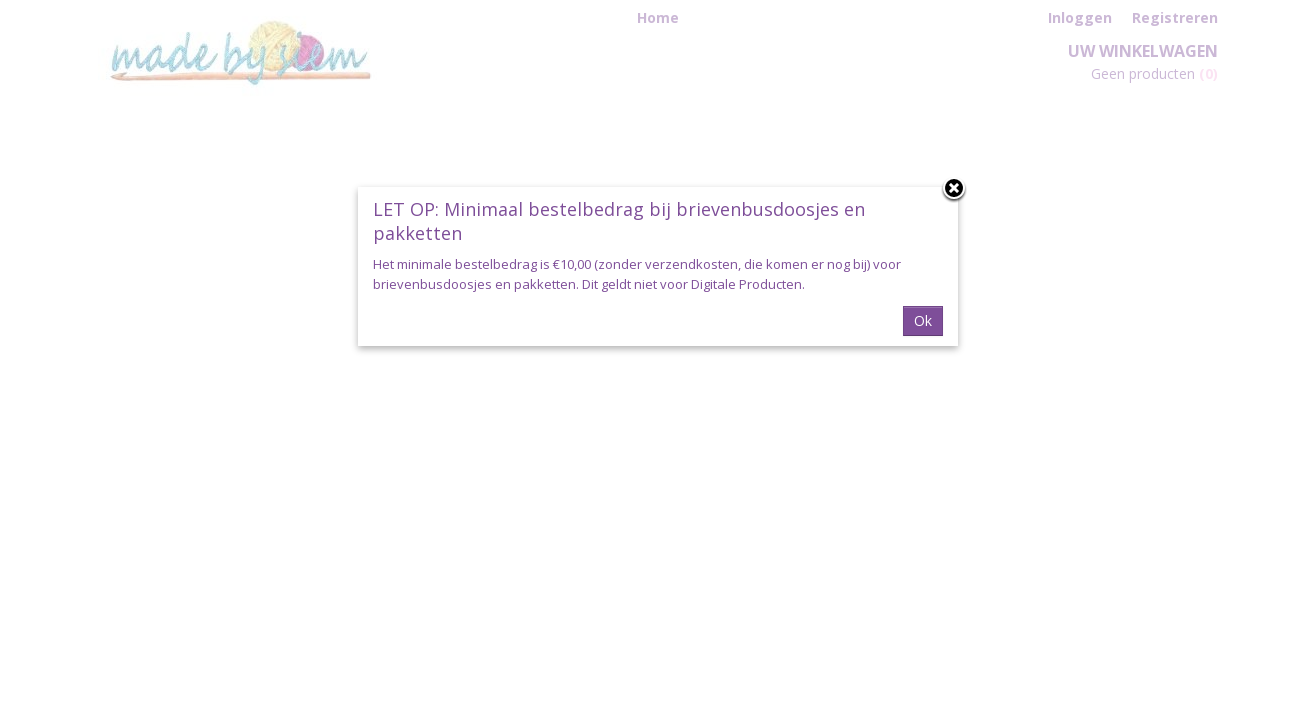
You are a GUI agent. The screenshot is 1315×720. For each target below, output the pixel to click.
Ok (923, 320)
